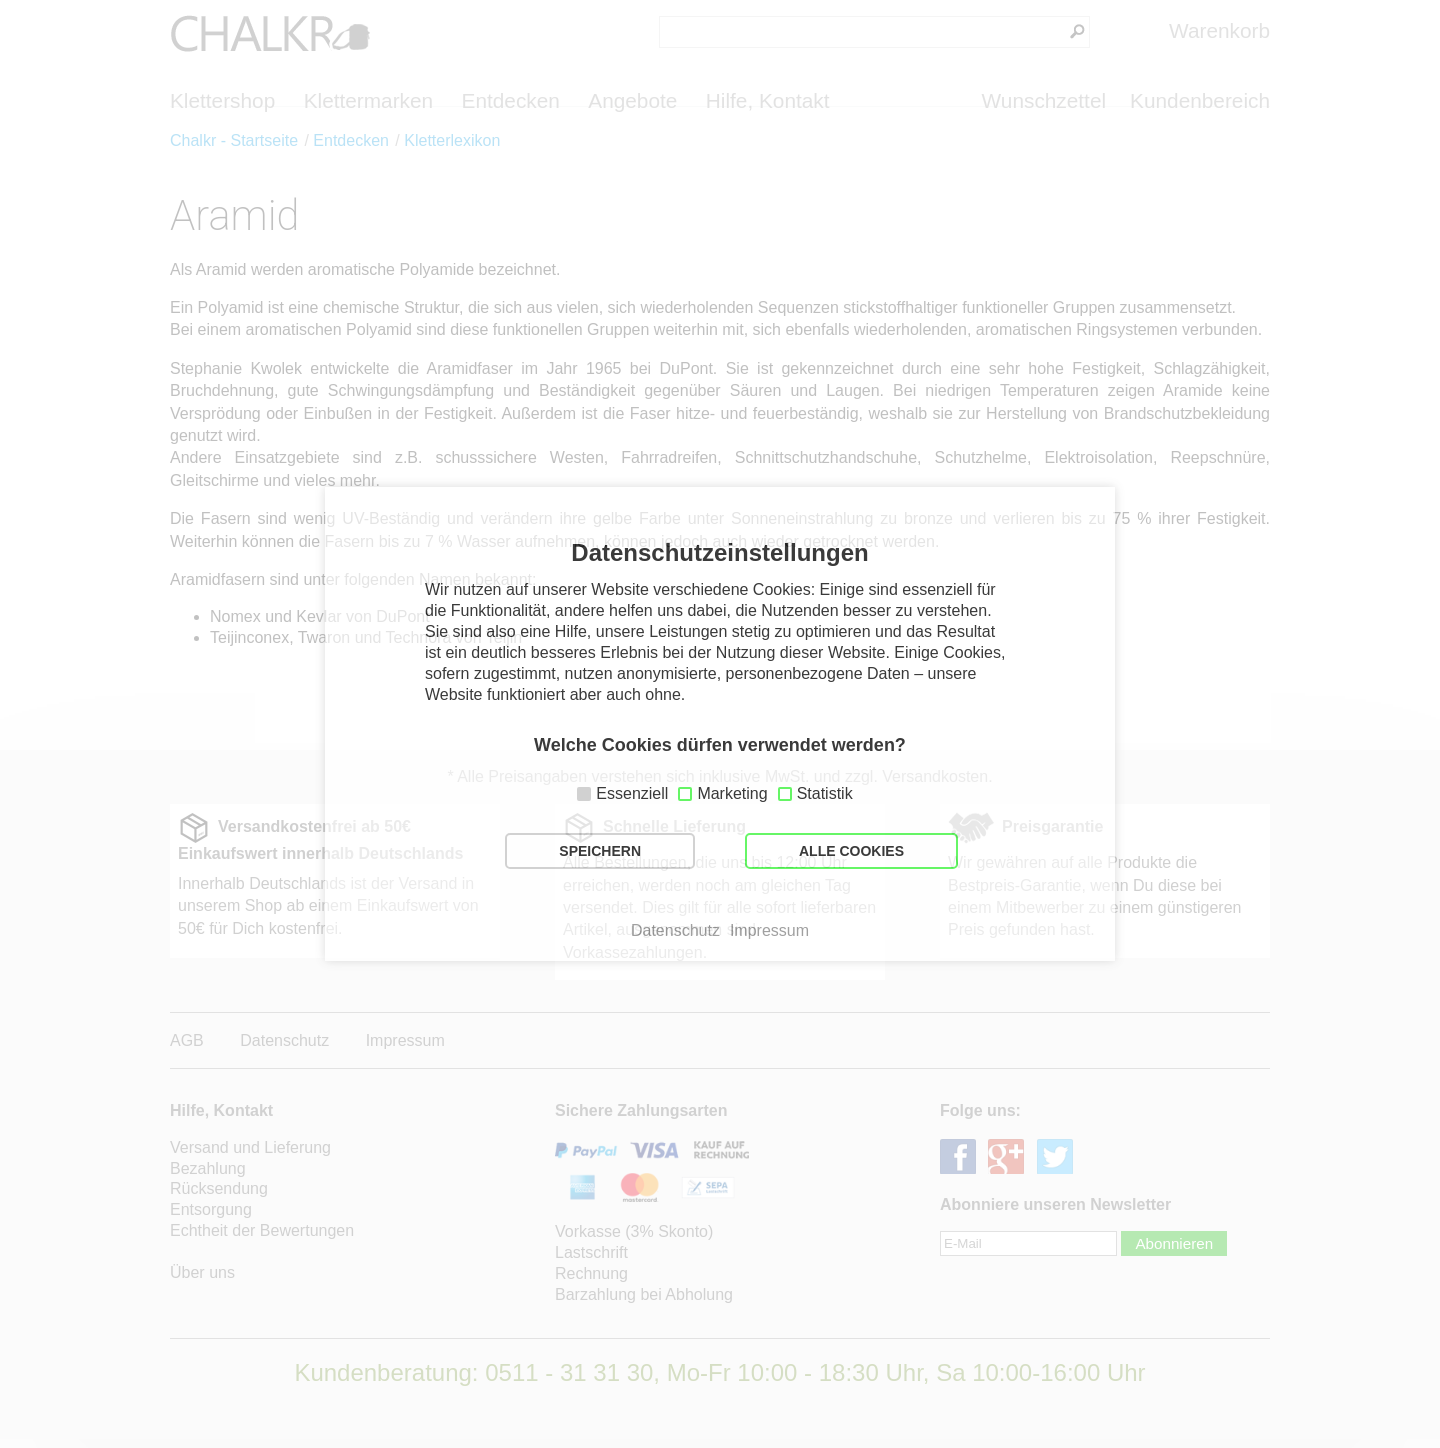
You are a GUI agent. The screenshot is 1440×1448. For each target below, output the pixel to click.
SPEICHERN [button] (600, 851)
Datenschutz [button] (675, 931)
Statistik (825, 793)
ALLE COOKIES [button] (851, 851)
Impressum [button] (769, 931)
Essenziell (632, 793)
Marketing (732, 793)
